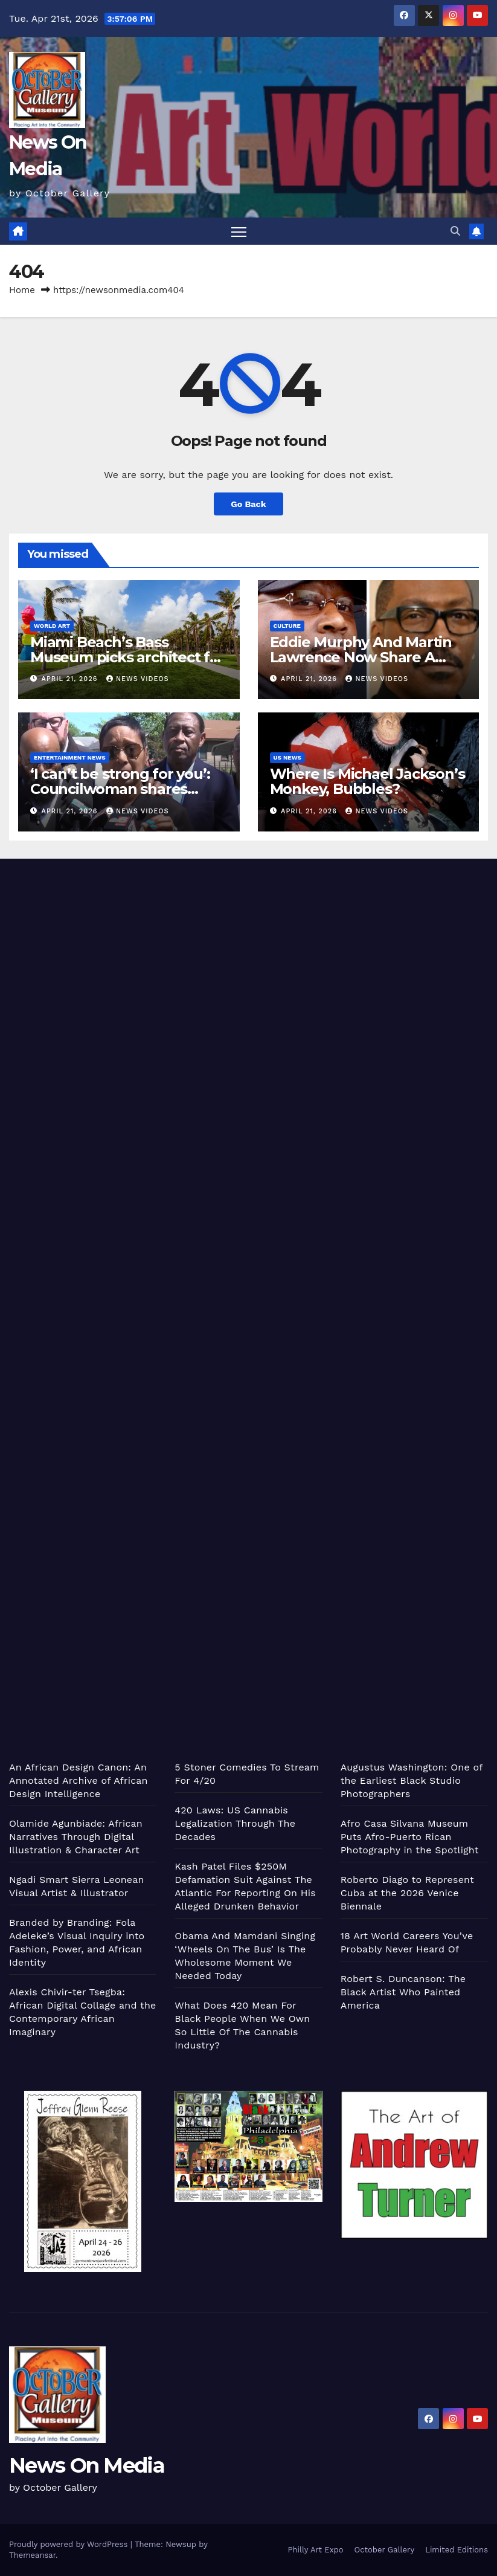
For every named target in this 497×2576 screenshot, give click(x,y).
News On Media (86, 2465)
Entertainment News (70, 757)
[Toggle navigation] (239, 231)
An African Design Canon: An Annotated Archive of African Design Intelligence (78, 1780)
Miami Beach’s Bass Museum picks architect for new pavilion (127, 657)
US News (288, 757)
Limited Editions (456, 2549)
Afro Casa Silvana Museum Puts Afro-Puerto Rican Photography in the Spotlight (410, 1837)
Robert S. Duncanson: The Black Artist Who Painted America (403, 1992)
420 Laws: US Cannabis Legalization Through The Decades (235, 1823)
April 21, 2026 (71, 679)
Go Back (248, 504)
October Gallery (384, 2549)
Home (22, 290)
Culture (287, 625)
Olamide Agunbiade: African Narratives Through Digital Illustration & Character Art (76, 1837)
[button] (455, 231)
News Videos (137, 679)
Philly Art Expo (316, 2549)
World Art (52, 625)
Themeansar (32, 2555)
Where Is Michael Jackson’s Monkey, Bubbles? (367, 781)
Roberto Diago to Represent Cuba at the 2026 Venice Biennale (407, 1893)
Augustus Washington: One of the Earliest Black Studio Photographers (412, 1780)
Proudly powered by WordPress (69, 2544)
